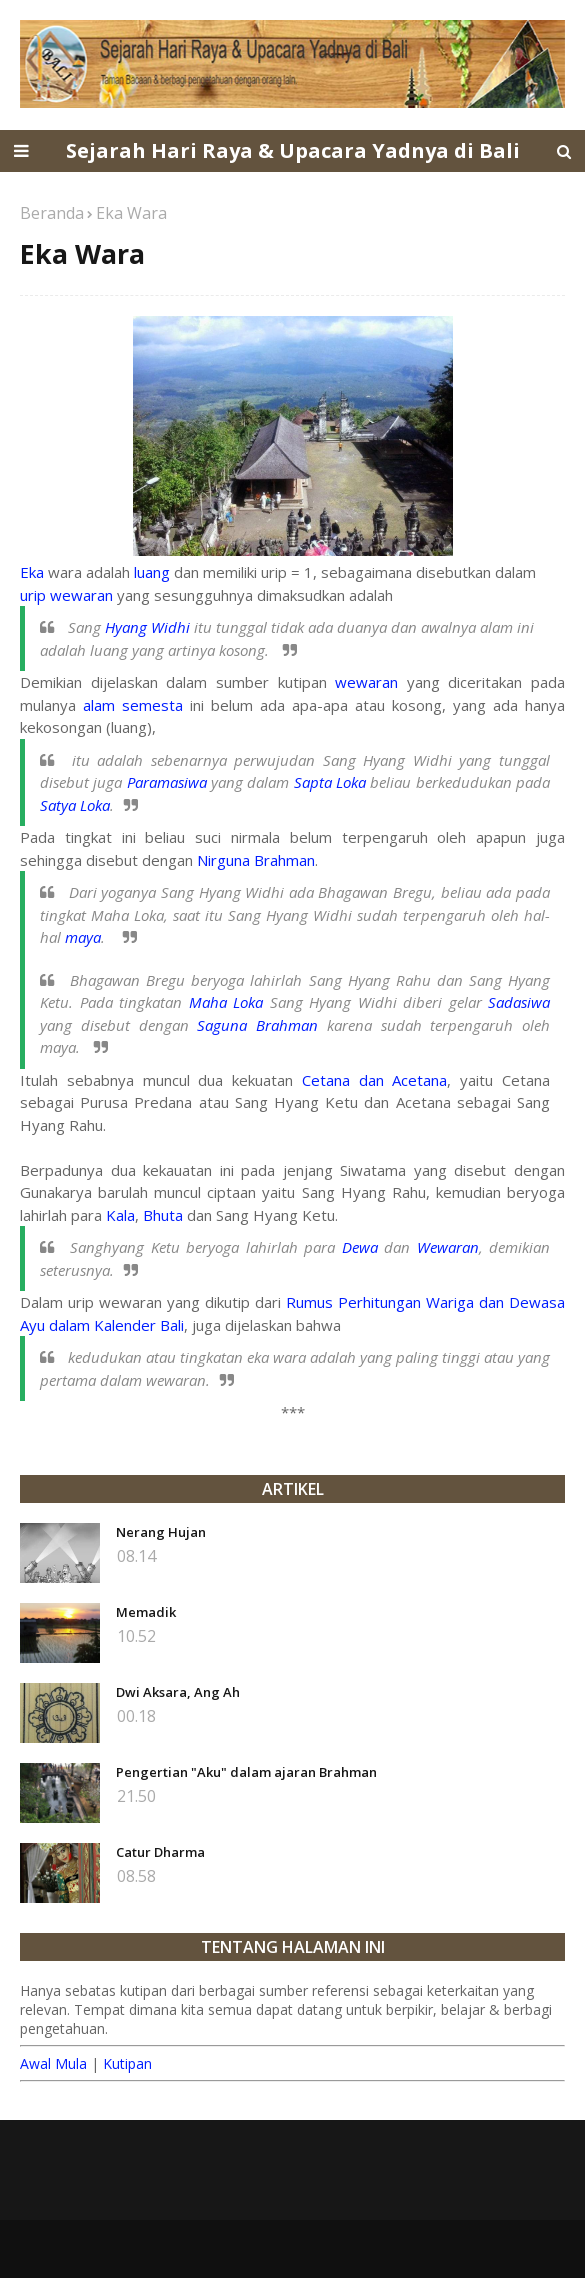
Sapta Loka (330, 782)
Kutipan (127, 2063)
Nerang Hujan (161, 1532)
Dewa (360, 1247)
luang (152, 572)
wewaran (366, 682)
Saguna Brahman (257, 1025)
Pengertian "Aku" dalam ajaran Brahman (246, 1772)
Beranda (52, 213)
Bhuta (163, 1215)
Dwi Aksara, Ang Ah (178, 1692)
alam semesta (133, 705)
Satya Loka (75, 805)
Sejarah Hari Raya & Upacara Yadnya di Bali (293, 150)
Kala (120, 1215)
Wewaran (448, 1247)
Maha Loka (226, 1002)
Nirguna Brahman (256, 860)
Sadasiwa (519, 1002)
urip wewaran (66, 595)
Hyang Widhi (147, 627)
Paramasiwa (167, 782)
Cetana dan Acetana (375, 1080)
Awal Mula (53, 2063)
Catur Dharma (160, 1852)
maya (83, 937)
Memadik (146, 1612)
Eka (32, 572)
